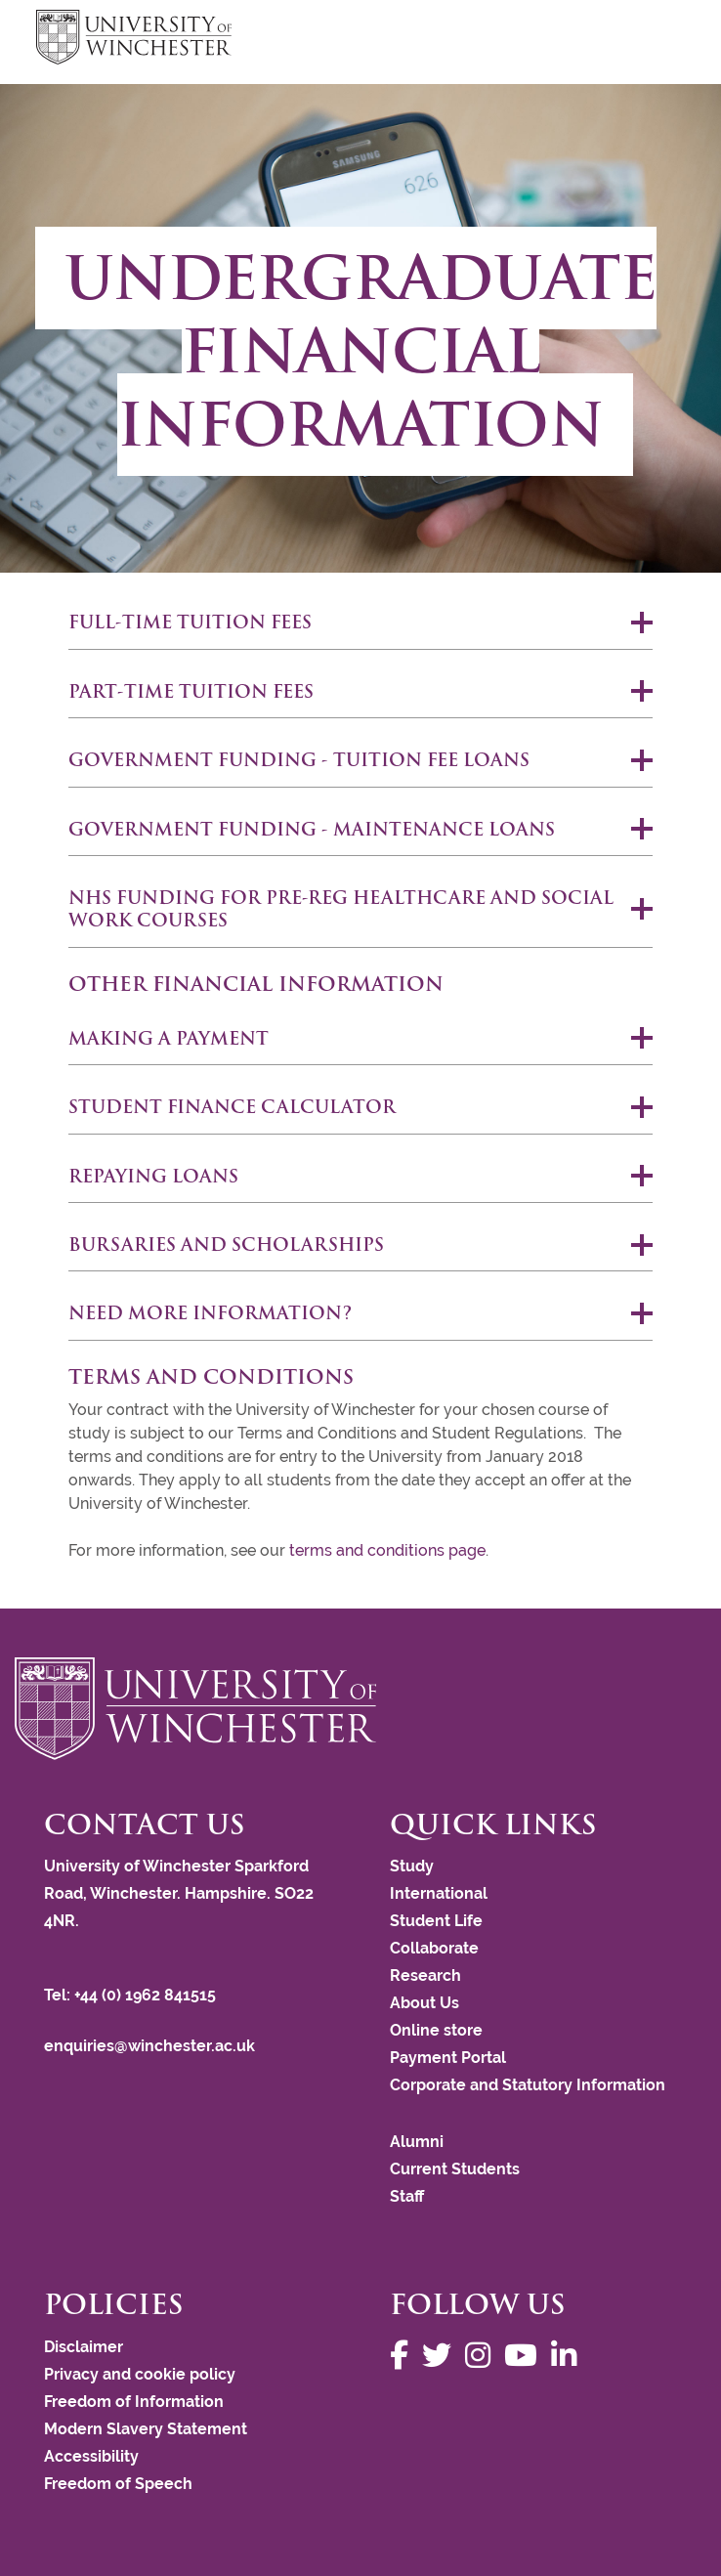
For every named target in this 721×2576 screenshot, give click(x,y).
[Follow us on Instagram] (482, 2356)
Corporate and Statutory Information (527, 2085)
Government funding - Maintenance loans (311, 829)
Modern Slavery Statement (145, 2429)
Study (412, 1866)
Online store (436, 2030)
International (439, 1893)
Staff (407, 2196)
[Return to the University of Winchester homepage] (360, 1708)
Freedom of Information (134, 2401)
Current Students (455, 2169)
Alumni (417, 2141)
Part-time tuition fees (191, 691)
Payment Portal (448, 2057)
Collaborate (434, 1948)
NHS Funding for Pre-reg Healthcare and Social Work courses (341, 908)
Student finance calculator (232, 1107)
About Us (424, 2003)
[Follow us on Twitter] (441, 2356)
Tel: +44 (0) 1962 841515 (132, 1995)
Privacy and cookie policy (139, 2374)
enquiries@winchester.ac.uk (149, 2046)
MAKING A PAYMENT (168, 1038)
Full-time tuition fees (190, 622)
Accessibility (91, 2456)
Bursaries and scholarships (226, 1244)
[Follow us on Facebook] (404, 2356)
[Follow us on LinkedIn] (568, 2356)
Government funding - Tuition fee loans (299, 760)
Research (425, 1975)
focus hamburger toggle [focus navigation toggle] (650, 39)
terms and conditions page (387, 1550)
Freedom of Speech (118, 2483)
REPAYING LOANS (153, 1176)
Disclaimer (83, 2347)
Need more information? (210, 1313)
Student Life (436, 1920)
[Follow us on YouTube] (525, 2356)
